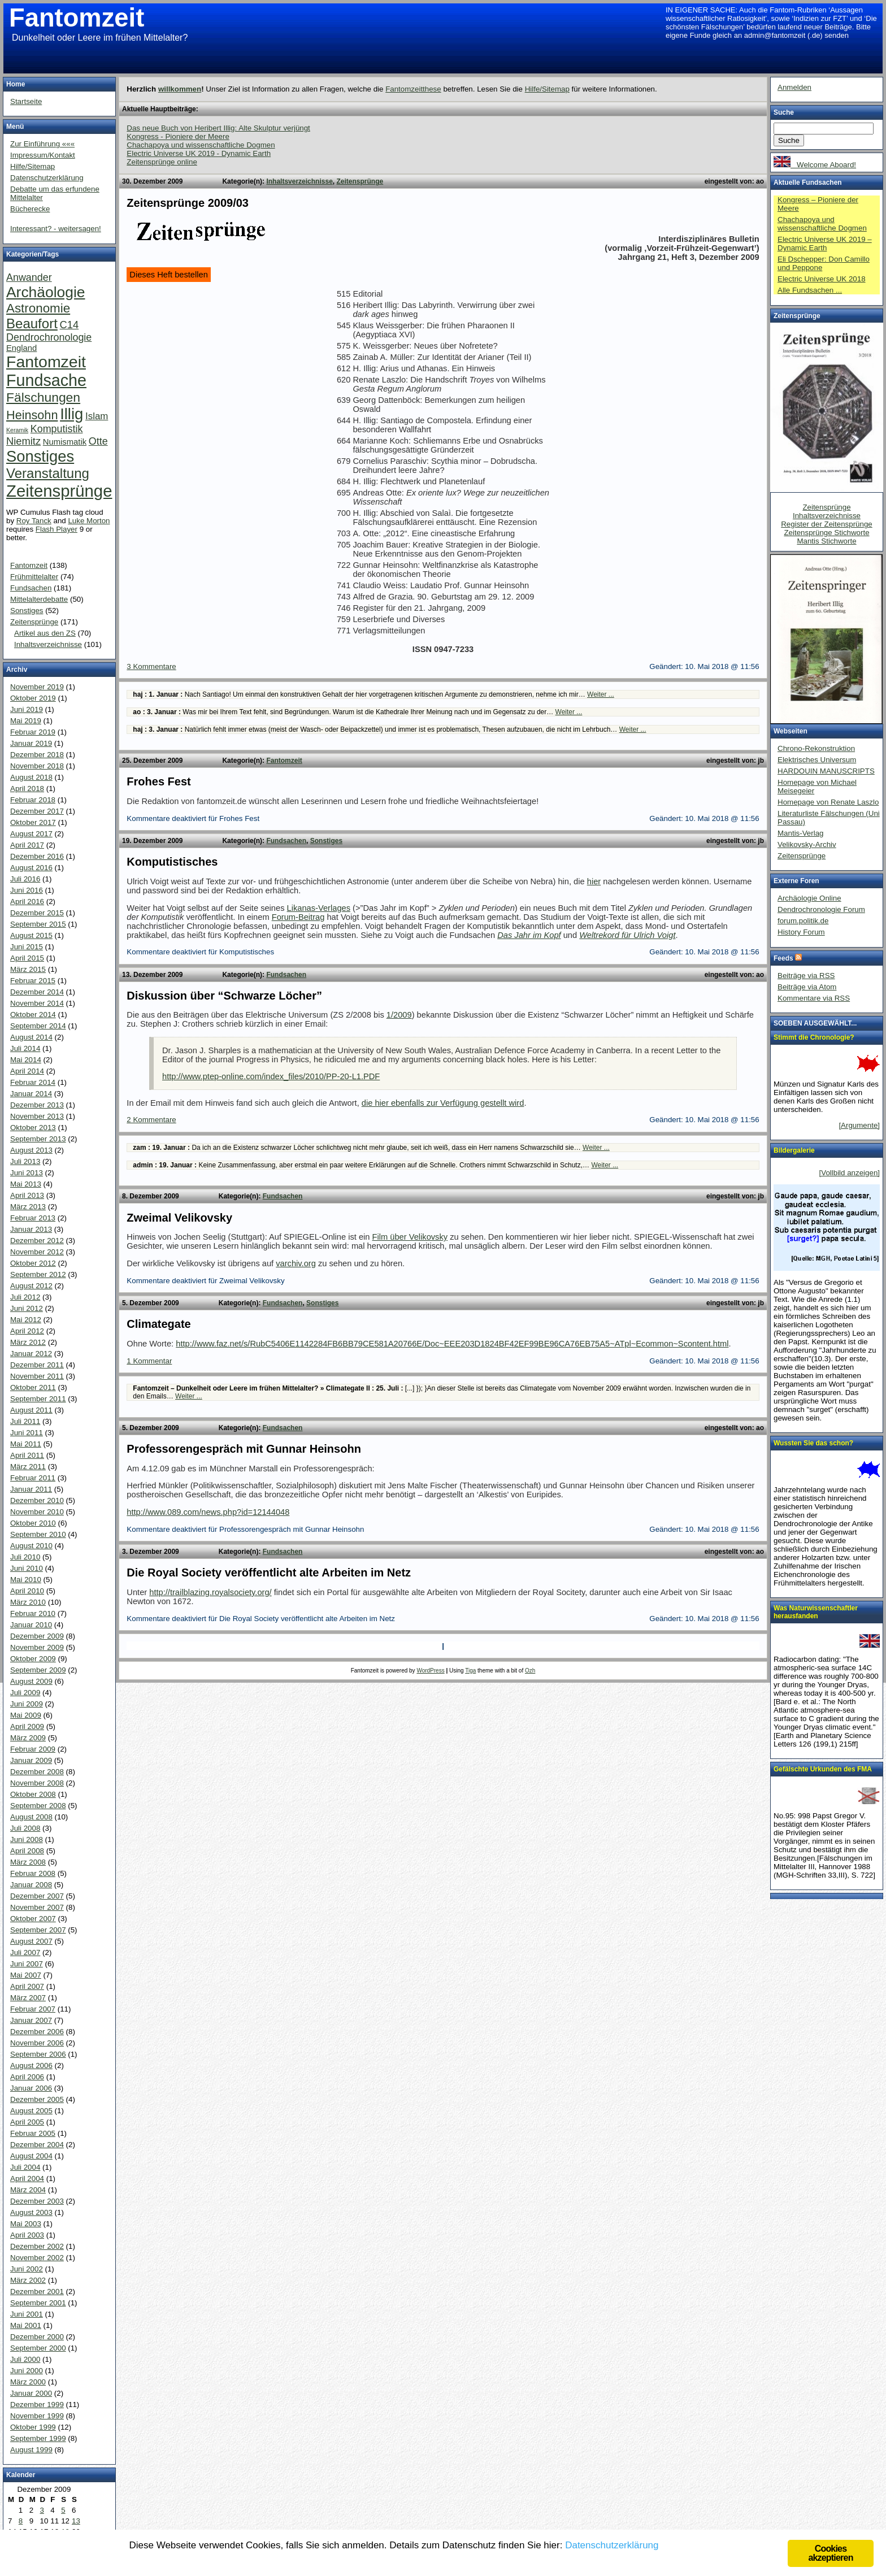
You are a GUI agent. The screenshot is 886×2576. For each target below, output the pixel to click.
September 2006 (38, 2054)
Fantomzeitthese (413, 89)
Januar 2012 (31, 1353)
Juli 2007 (25, 1952)
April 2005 (27, 2122)
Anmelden (794, 87)
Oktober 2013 (33, 1127)
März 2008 (28, 1862)
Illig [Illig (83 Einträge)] (71, 414)
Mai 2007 (25, 1975)
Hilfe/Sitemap (547, 89)
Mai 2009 (25, 1715)
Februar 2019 (32, 732)
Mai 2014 (25, 1059)
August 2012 (31, 1286)
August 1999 (31, 2449)
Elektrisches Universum (817, 759)
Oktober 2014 (33, 1014)
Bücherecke (30, 209)
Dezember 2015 (37, 913)
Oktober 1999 (33, 2427)
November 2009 (37, 1647)
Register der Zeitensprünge (826, 524)
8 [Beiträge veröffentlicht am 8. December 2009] (21, 2521)
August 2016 (31, 867)
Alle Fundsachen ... (810, 290)
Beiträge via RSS (806, 975)
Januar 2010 (31, 1625)
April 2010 (27, 1591)
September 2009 (38, 1670)
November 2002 (37, 2257)
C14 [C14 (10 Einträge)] (69, 325)
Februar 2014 (32, 1082)
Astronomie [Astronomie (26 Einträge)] (38, 308)
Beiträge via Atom (807, 987)
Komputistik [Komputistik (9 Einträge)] (57, 429)
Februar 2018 (32, 800)
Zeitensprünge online (162, 162)
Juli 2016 (25, 879)
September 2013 (38, 1139)
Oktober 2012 (33, 1263)
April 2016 (27, 901)
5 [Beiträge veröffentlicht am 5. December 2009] (63, 2510)
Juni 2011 (26, 1432)
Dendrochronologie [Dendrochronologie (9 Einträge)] (49, 337)
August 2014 (31, 1037)
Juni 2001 (26, 2314)
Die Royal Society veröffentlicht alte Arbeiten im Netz (269, 1572)
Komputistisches (172, 861)
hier (594, 881)
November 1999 (37, 2416)
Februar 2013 (32, 1218)
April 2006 (27, 2077)
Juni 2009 (26, 1704)
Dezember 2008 (37, 1771)
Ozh (530, 1670)
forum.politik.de (803, 920)
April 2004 (27, 2178)
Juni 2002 (26, 2269)
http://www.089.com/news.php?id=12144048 (208, 1512)
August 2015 (31, 935)
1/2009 (399, 1014)
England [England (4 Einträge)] (21, 348)
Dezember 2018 (37, 754)
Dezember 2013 (37, 1105)
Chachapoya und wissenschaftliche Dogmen (201, 145)
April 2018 (27, 788)
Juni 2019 (26, 709)
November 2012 (37, 1252)
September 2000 (38, 2348)
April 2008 (27, 1851)
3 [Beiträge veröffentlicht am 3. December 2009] (42, 2510)
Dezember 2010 (37, 1500)
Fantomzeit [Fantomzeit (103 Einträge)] (46, 362)
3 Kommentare (151, 666)
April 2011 (27, 1455)
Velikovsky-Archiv (807, 844)
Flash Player (56, 529)
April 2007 (27, 1986)
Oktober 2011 (33, 1387)
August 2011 (31, 1410)
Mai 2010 (25, 1579)
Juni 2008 (26, 1839)
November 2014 (37, 1003)
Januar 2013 (31, 1229)
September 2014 (38, 1026)
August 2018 (31, 777)
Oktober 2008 (33, 1794)
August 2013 (31, 1150)
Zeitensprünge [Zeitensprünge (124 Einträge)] (59, 490)
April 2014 (27, 1071)
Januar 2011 (31, 1489)
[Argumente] (859, 1125)
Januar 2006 (31, 2088)
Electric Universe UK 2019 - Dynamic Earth (199, 153)
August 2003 (31, 2212)
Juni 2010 (26, 1568)
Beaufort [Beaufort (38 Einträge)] (32, 323)
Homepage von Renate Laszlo (828, 802)
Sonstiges (326, 841)
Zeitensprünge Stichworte (826, 532)
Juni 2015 (26, 946)
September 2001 (38, 2303)
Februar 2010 (32, 1613)
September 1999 (38, 2438)
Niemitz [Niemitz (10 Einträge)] (23, 441)
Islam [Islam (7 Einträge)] (96, 416)
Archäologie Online (809, 898)
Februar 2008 (32, 1873)
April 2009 (27, 1726)
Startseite (26, 101)
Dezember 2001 (37, 2291)
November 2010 (37, 1512)
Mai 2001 (25, 2325)
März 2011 (28, 1466)
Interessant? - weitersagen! (55, 228)
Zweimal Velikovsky (179, 1217)
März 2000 (28, 2382)
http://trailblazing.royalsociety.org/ (210, 1592)
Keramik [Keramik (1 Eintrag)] (17, 430)
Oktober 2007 (33, 1918)
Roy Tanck (33, 520)
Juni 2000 (26, 2370)
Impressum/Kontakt (42, 155)
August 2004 (31, 2156)
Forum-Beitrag (298, 917)
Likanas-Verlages (318, 908)
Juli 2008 (25, 1828)
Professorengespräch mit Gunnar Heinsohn (244, 1449)
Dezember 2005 (37, 2099)
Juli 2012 (25, 1297)
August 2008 (31, 1817)
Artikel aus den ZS (45, 633)
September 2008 (38, 1805)
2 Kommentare (151, 1119)
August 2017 (31, 833)
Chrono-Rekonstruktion (816, 748)
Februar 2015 (32, 980)
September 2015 (38, 924)
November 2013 (37, 1116)
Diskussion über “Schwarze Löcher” (224, 995)
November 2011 (37, 1376)
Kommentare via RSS (814, 998)
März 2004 (28, 2190)
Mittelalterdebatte (39, 599)
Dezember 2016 (37, 856)
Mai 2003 (25, 2223)
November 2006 (37, 2043)
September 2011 (38, 1399)
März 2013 (28, 1206)
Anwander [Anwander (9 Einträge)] (29, 277)
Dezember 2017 (37, 811)
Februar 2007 (32, 2009)
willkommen (179, 89)
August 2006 (31, 2065)
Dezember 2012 (37, 1240)
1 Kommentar (149, 1361)
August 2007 (31, 1941)
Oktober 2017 (33, 822)
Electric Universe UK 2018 (822, 279)
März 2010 (28, 1602)
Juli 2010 (25, 1557)
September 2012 (38, 1274)
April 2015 (27, 958)
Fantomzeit (76, 17)
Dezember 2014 (37, 992)
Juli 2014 (25, 1048)
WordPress (430, 1670)
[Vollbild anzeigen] (849, 1172)
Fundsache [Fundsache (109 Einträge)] (46, 380)
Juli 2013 (25, 1161)
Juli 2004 (25, 2167)
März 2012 (28, 1342)
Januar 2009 (31, 1760)
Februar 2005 (32, 2133)
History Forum (801, 932)
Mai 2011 (25, 1444)
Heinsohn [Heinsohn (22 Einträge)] (32, 415)
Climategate (158, 1324)
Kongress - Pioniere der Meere (178, 136)
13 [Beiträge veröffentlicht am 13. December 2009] (76, 2521)
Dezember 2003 (37, 2201)
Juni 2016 (26, 890)
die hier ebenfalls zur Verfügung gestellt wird (443, 1102)
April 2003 (27, 2235)
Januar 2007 (31, 2020)
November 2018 (37, 766)
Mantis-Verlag (801, 833)
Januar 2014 (31, 1093)
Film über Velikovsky (410, 1236)
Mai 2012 (25, 1319)
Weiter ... (600, 694)
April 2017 (27, 845)
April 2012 (27, 1331)
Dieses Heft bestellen (168, 274)
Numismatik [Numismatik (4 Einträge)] (64, 441)
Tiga (470, 1670)
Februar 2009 (32, 1749)
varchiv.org (296, 1263)
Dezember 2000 (37, 2336)
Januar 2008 (31, 1884)
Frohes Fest (158, 781)
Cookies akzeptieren (830, 2554)
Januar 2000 (31, 2393)
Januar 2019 (31, 743)
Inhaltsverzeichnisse (299, 181)
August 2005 (31, 2110)
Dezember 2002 (37, 2246)
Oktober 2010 (33, 1523)
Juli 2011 (25, 1421)
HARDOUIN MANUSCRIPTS (826, 771)
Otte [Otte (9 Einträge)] (98, 441)
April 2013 (27, 1195)
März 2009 (28, 1738)
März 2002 (28, 2280)
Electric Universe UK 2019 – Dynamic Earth (825, 243)
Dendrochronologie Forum (821, 909)
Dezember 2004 (37, 2144)
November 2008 (37, 1783)
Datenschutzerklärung (47, 177)
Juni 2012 (26, 1308)
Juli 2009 (25, 1692)
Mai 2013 (25, 1184)
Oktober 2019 (33, 698)
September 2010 (38, 1534)
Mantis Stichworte (826, 541)
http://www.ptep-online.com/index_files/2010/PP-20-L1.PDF (271, 1076)
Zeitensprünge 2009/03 (188, 203)
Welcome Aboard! (815, 164)
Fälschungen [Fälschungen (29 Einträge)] (43, 397)
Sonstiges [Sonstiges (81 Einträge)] (40, 456)
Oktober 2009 (33, 1658)
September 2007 (38, 1930)
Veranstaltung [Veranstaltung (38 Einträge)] (47, 473)
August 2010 (31, 1545)
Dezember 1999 (37, 2404)
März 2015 (28, 969)
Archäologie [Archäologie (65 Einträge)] (45, 292)
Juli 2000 (25, 2359)
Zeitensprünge (359, 181)
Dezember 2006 (37, 2031)
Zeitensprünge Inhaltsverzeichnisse (827, 511)
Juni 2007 (26, 1964)
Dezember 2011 (37, 1365)
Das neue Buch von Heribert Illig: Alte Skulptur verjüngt (218, 128)
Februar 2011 (32, 1478)
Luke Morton (89, 520)
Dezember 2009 (37, 1636)
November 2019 (37, 687)
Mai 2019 (25, 720)
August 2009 (31, 1681)
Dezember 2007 (37, 1896)
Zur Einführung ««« (42, 144)
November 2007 (37, 1907)
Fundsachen (286, 841)
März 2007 (28, 1997)
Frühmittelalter (34, 576)
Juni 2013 (26, 1172)
